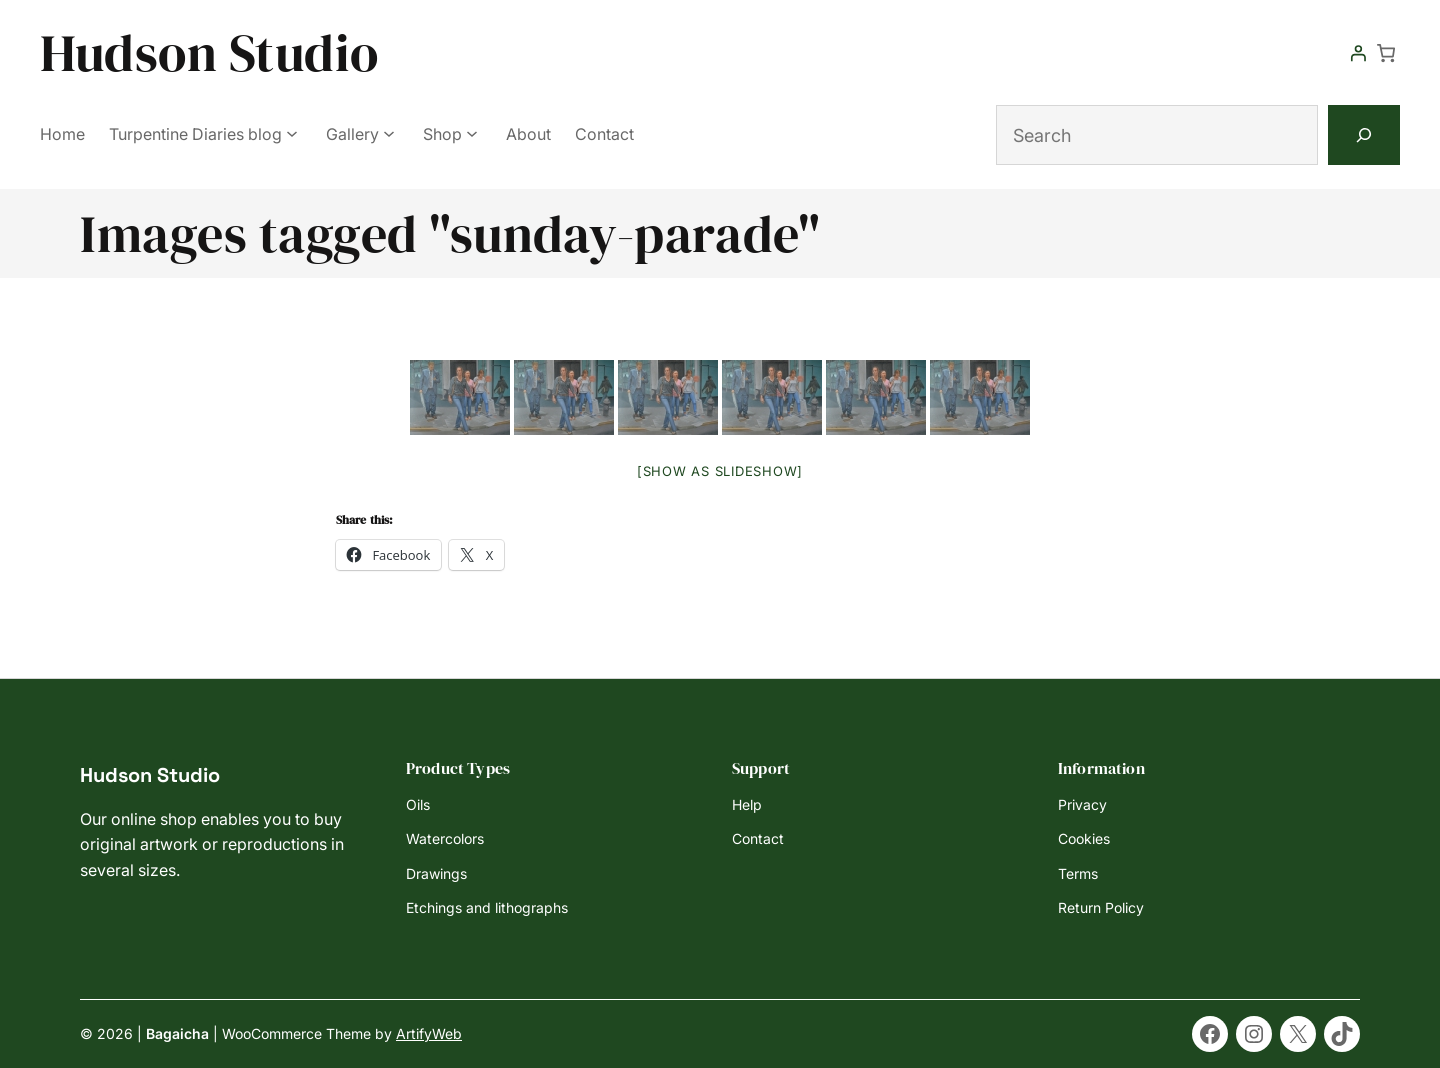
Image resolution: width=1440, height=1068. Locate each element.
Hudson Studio (209, 52)
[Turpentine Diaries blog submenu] (292, 133)
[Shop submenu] (472, 133)
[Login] (1358, 53)
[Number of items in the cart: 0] (1386, 53)
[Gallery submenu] (389, 133)
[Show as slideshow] (720, 471)
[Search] (1364, 135)
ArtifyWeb (429, 1033)
